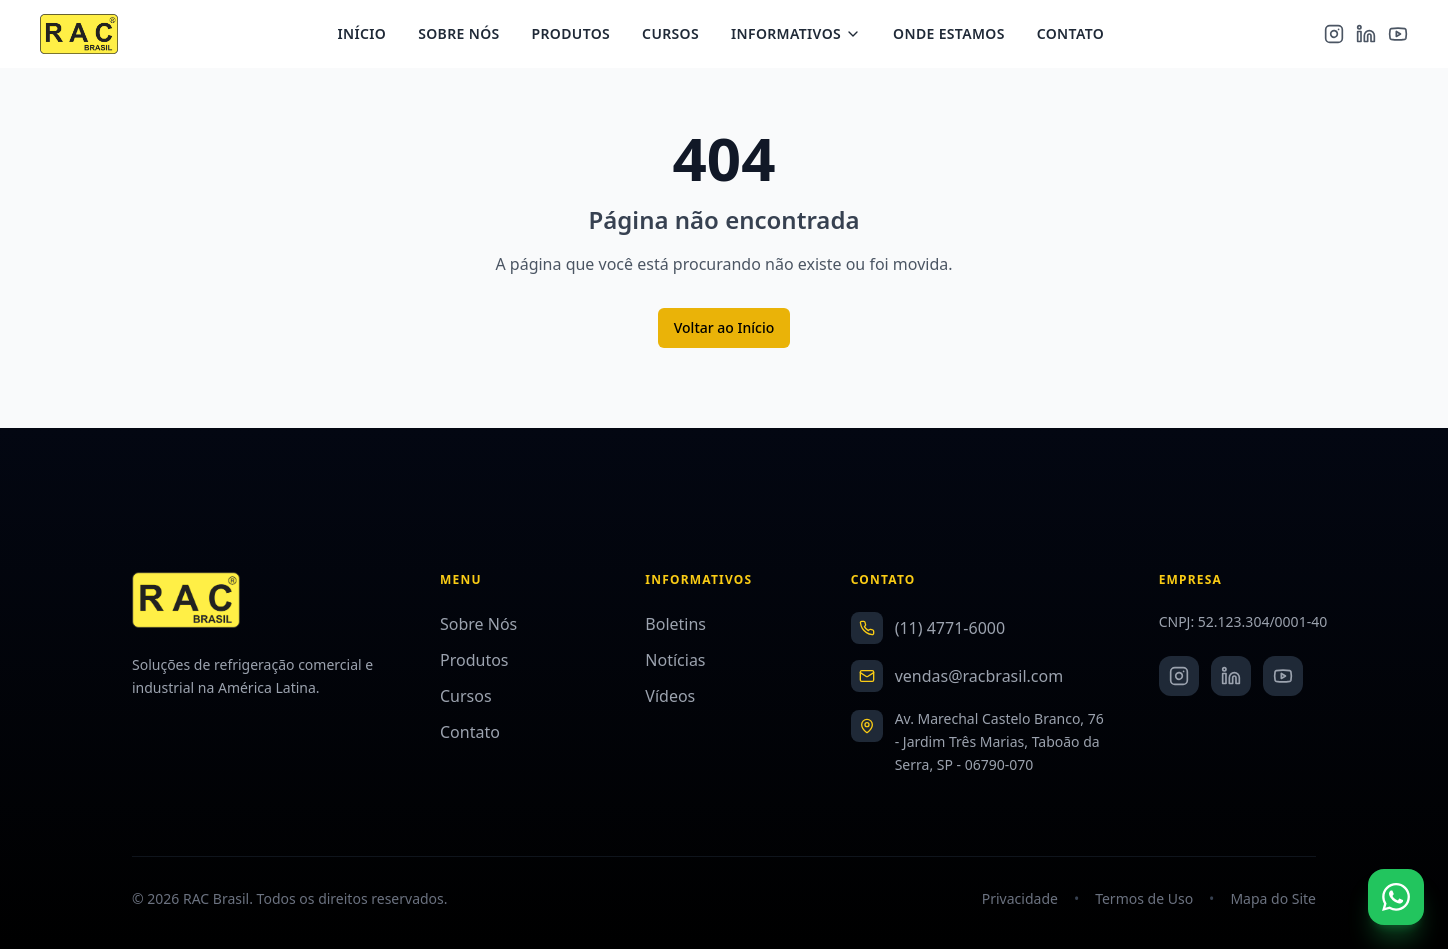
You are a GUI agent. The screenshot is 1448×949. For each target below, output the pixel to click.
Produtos (578, 35)
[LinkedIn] (1366, 36)
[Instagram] (1334, 36)
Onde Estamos (957, 35)
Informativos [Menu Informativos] (804, 35)
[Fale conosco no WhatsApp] (1396, 897)
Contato (1077, 35)
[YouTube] (1398, 36)
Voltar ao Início (724, 327)
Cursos (678, 35)
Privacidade (1020, 898)
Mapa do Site (1273, 898)
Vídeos (670, 696)
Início (369, 35)
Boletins (675, 624)
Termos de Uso (1144, 898)
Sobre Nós (466, 35)
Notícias (675, 660)
